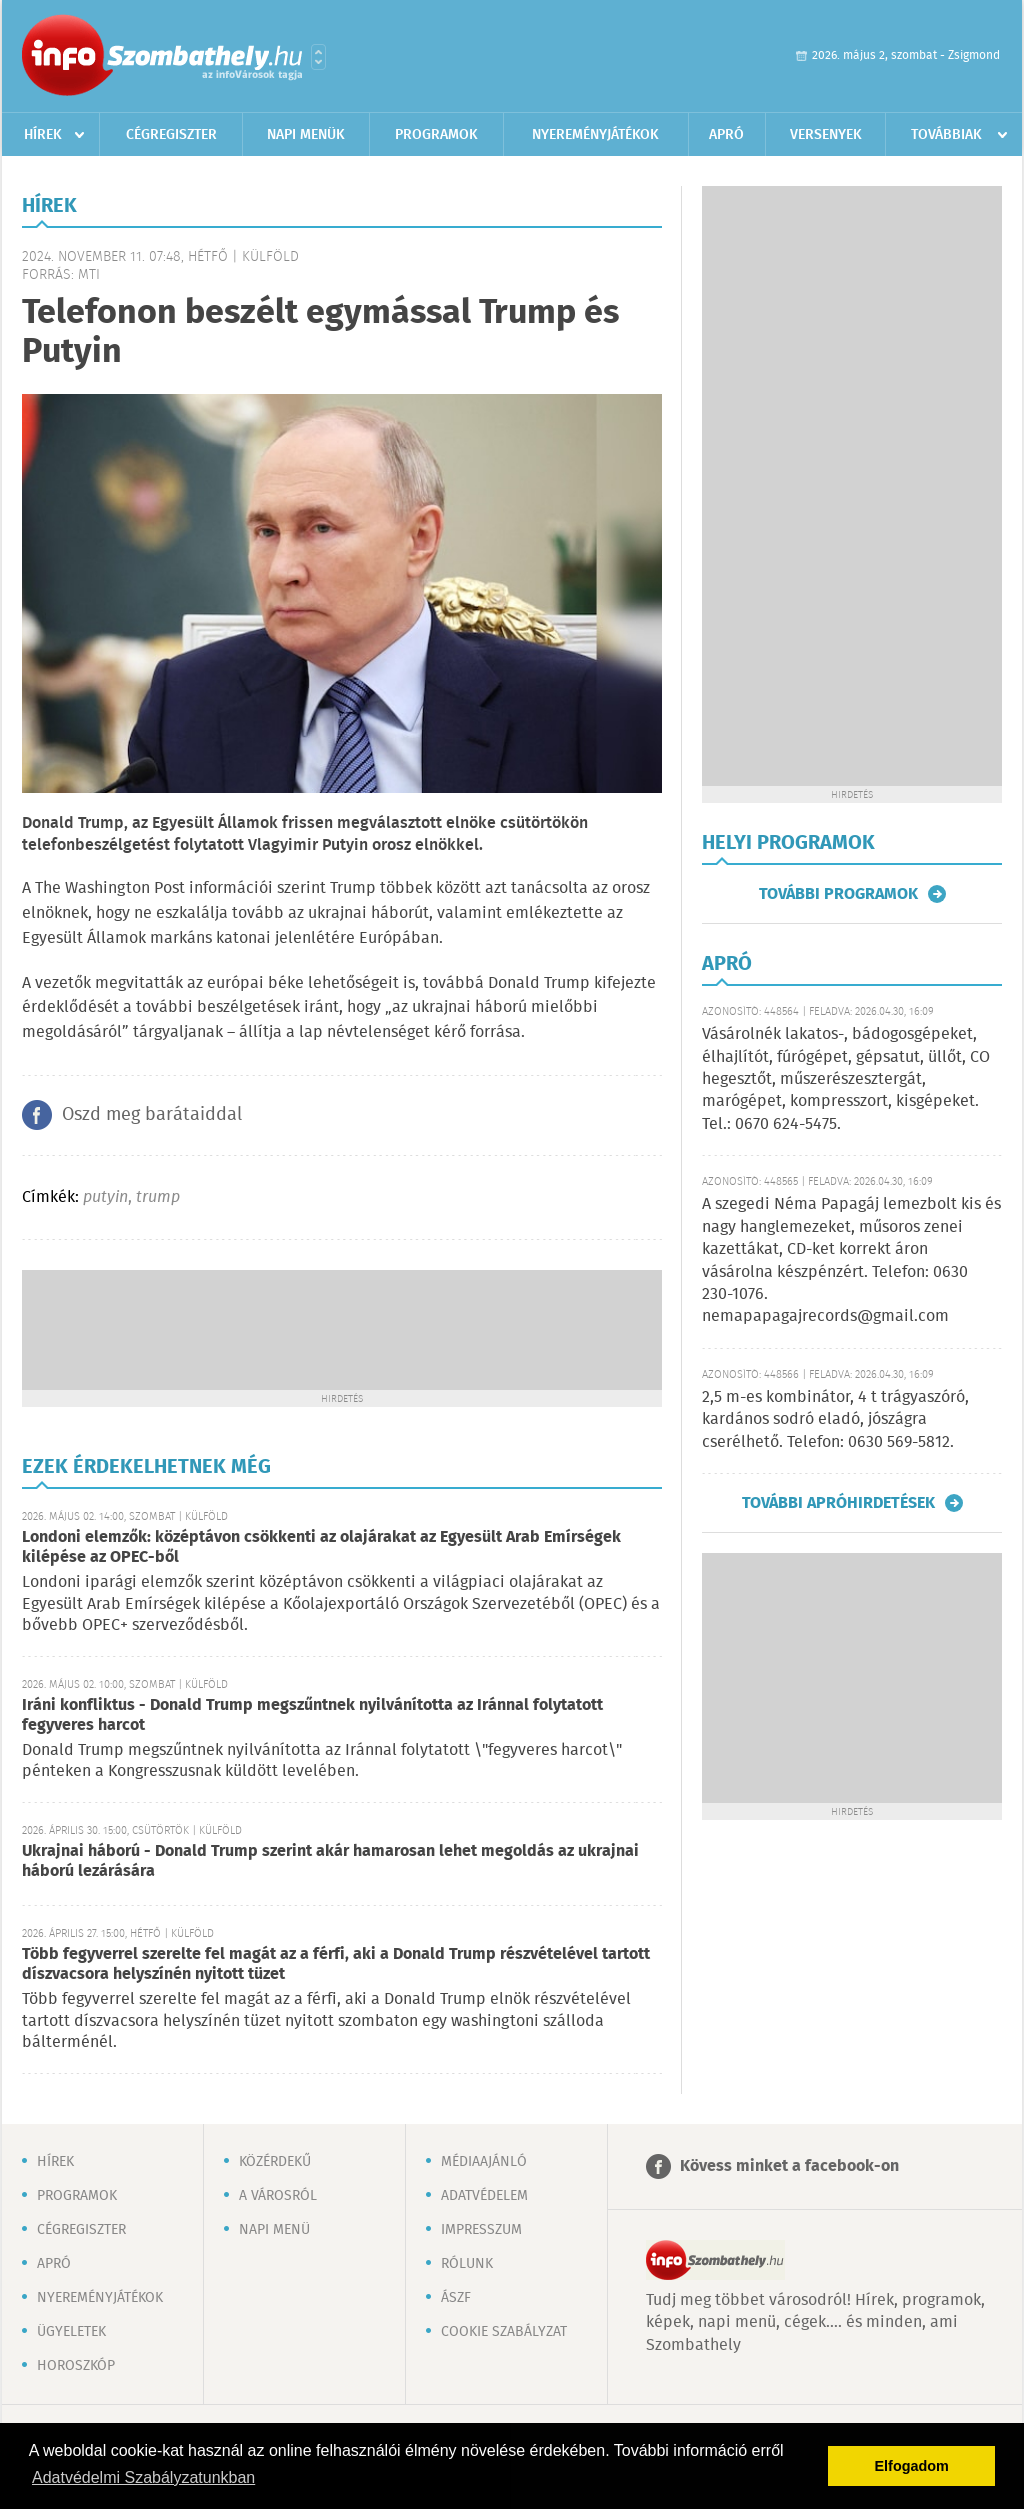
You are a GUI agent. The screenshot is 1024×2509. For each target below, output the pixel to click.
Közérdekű (275, 2162)
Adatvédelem (484, 2196)
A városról (278, 2196)
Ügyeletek (71, 2332)
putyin (105, 1197)
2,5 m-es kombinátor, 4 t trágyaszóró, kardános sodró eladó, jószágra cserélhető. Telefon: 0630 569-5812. (835, 1420)
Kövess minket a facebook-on (789, 2166)
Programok (436, 135)
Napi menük (306, 135)
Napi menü (274, 2230)
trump (158, 1197)
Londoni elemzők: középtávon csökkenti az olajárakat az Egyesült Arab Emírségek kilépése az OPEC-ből (321, 1547)
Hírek (43, 135)
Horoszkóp (76, 2366)
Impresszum (481, 2230)
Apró (726, 135)
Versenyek (826, 135)
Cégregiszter (171, 135)
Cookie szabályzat (504, 2332)
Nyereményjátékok (595, 135)
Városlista (318, 57)
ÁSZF (456, 2298)
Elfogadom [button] (912, 2466)
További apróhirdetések (838, 1503)
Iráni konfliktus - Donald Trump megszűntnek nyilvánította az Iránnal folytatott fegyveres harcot (312, 1715)
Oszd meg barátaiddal (152, 1115)
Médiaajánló (484, 2162)
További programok (838, 894)
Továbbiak (946, 135)
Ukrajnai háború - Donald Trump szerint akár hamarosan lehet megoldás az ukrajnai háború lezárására (330, 1861)
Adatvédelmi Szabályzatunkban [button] (143, 2477)
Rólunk (467, 2264)
